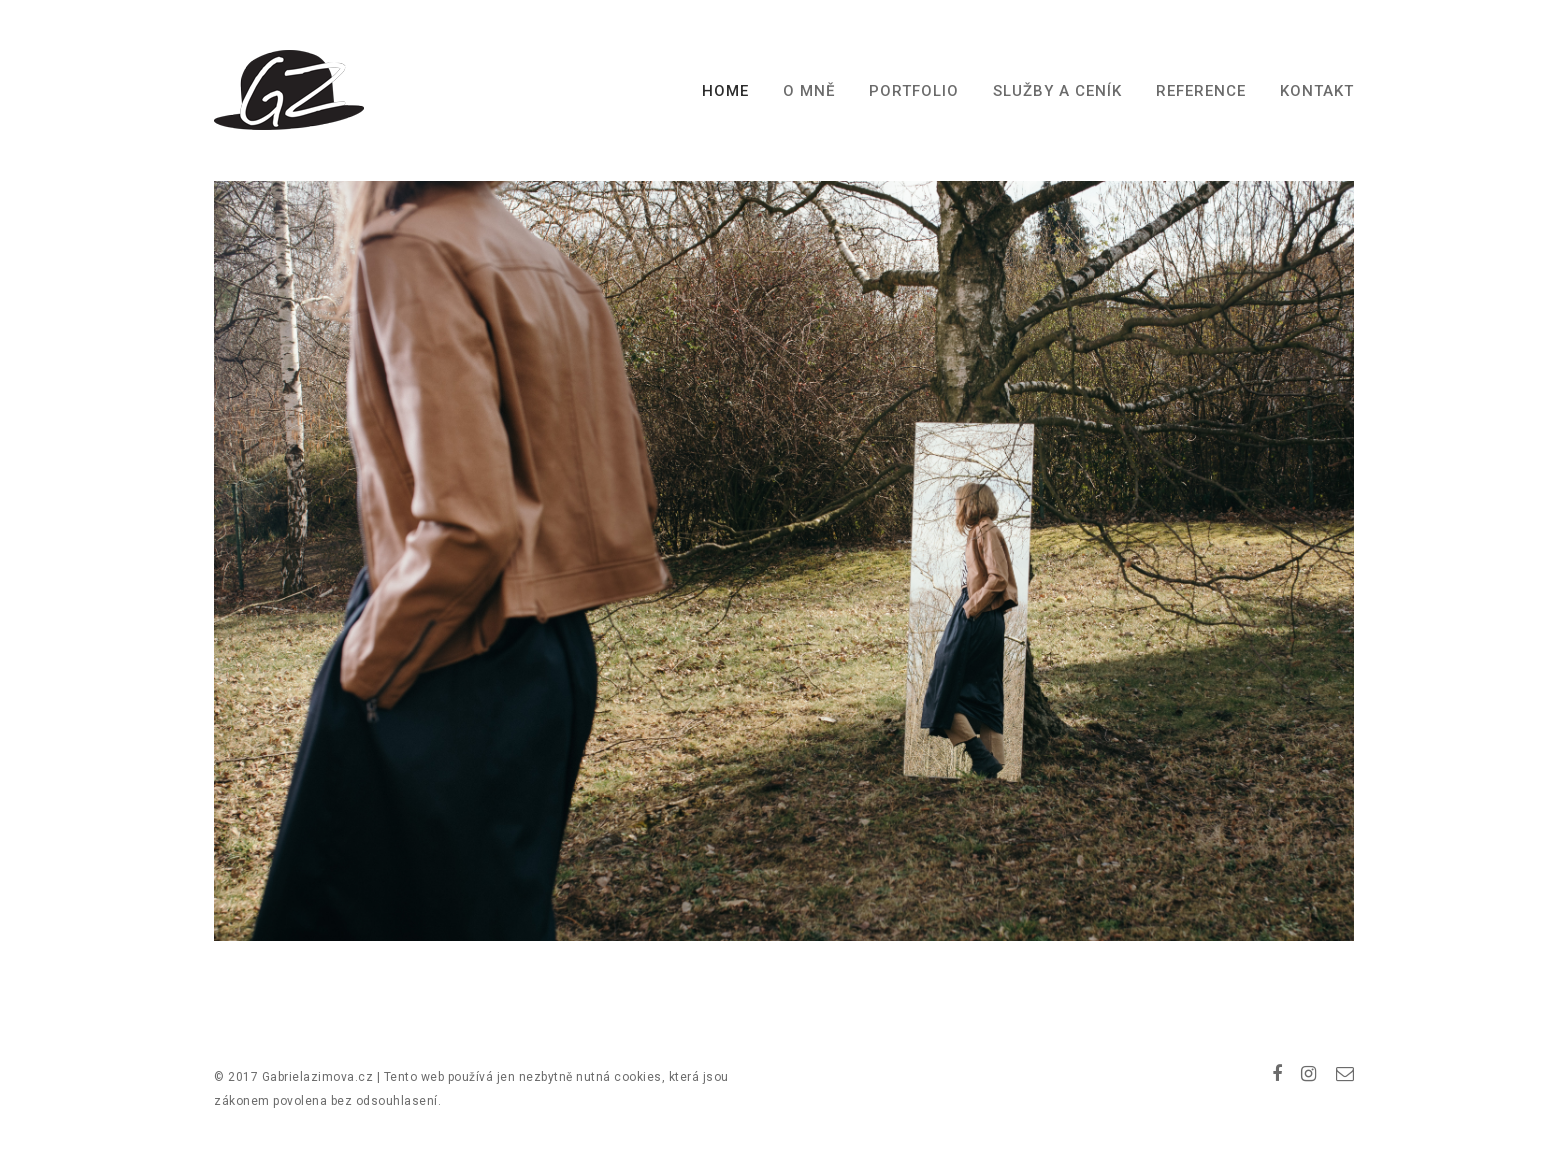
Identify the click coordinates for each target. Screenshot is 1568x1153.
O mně (809, 91)
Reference (1201, 91)
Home (725, 91)
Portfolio (914, 91)
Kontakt (1317, 91)
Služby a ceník (1057, 91)
